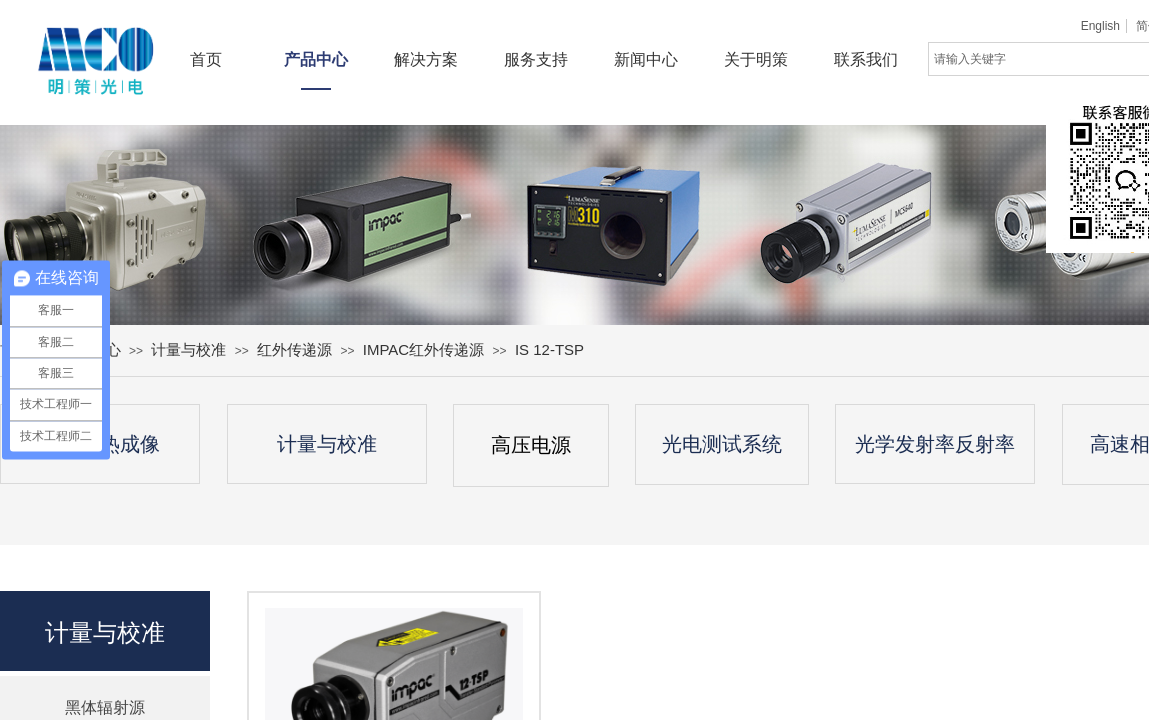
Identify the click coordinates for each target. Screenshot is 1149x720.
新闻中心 (646, 59)
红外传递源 (294, 349)
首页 (206, 59)
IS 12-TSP (549, 349)
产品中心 (316, 59)
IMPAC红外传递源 (423, 349)
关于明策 (756, 59)
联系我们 (866, 59)
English (1100, 26)
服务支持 (536, 59)
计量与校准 (188, 349)
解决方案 (426, 59)
